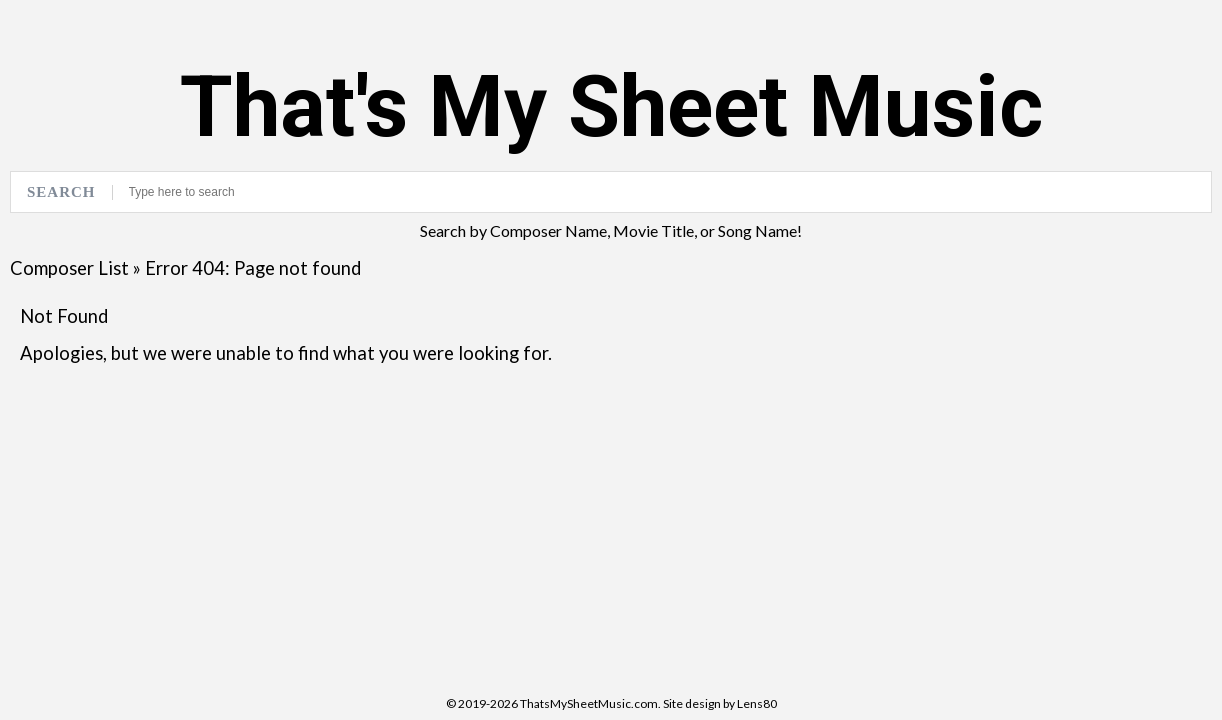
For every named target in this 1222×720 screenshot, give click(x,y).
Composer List (69, 268)
